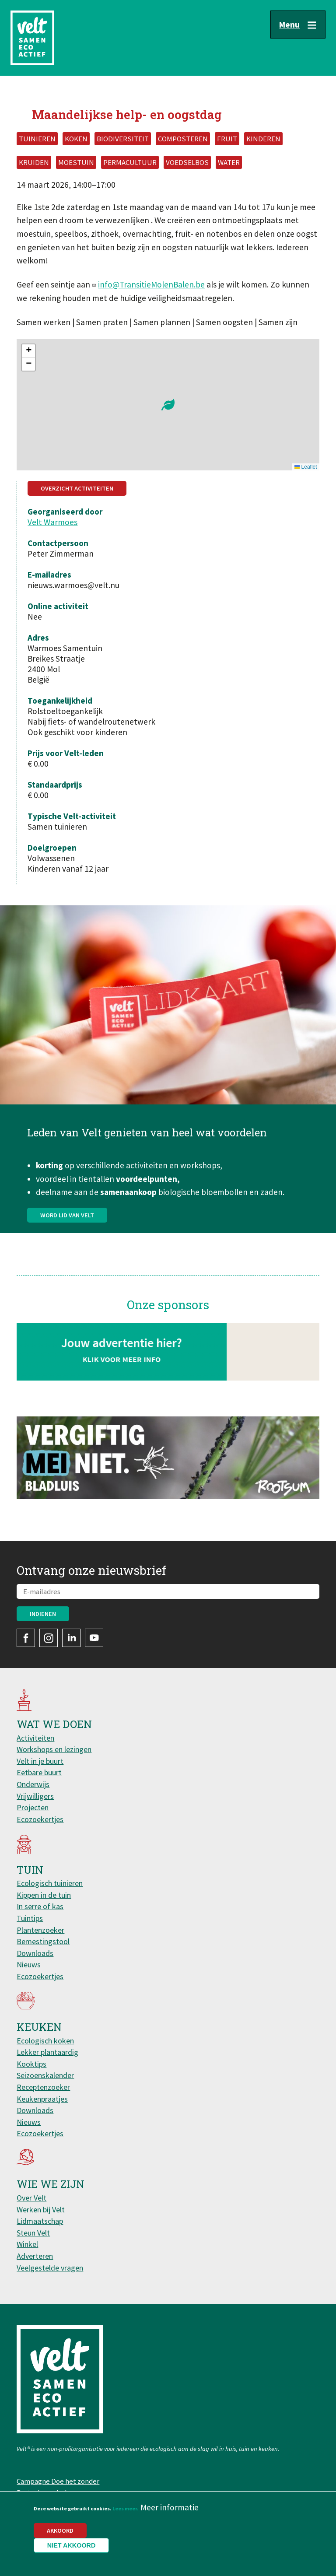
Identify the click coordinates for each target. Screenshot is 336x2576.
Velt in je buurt (40, 1761)
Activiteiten (35, 1738)
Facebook (26, 1638)
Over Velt (31, 2198)
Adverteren (35, 2256)
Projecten (33, 1807)
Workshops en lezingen (54, 1749)
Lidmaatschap (40, 2221)
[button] (168, 404)
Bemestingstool (43, 1941)
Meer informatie (169, 2507)
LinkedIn (71, 1638)
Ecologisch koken (45, 2041)
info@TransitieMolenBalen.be (151, 284)
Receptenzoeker (43, 2087)
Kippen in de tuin (44, 1895)
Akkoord (60, 2530)
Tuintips (30, 1918)
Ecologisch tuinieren (50, 1883)
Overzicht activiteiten (77, 488)
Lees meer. (125, 2508)
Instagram (48, 1638)
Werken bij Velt (41, 2209)
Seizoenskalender (45, 2075)
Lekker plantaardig (47, 2052)
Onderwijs (33, 1784)
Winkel (27, 2244)
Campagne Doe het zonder (58, 2481)
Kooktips (31, 2064)
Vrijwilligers (35, 1796)
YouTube (94, 1638)
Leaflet (305, 467)
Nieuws (29, 1964)
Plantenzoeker (40, 1930)
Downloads (35, 1953)
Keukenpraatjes (42, 2099)
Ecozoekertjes (40, 1819)
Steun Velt (33, 2233)
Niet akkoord (71, 2545)
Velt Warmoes (52, 522)
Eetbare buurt (39, 1772)
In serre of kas (40, 1906)
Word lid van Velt (67, 1249)
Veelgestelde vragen (50, 2268)
